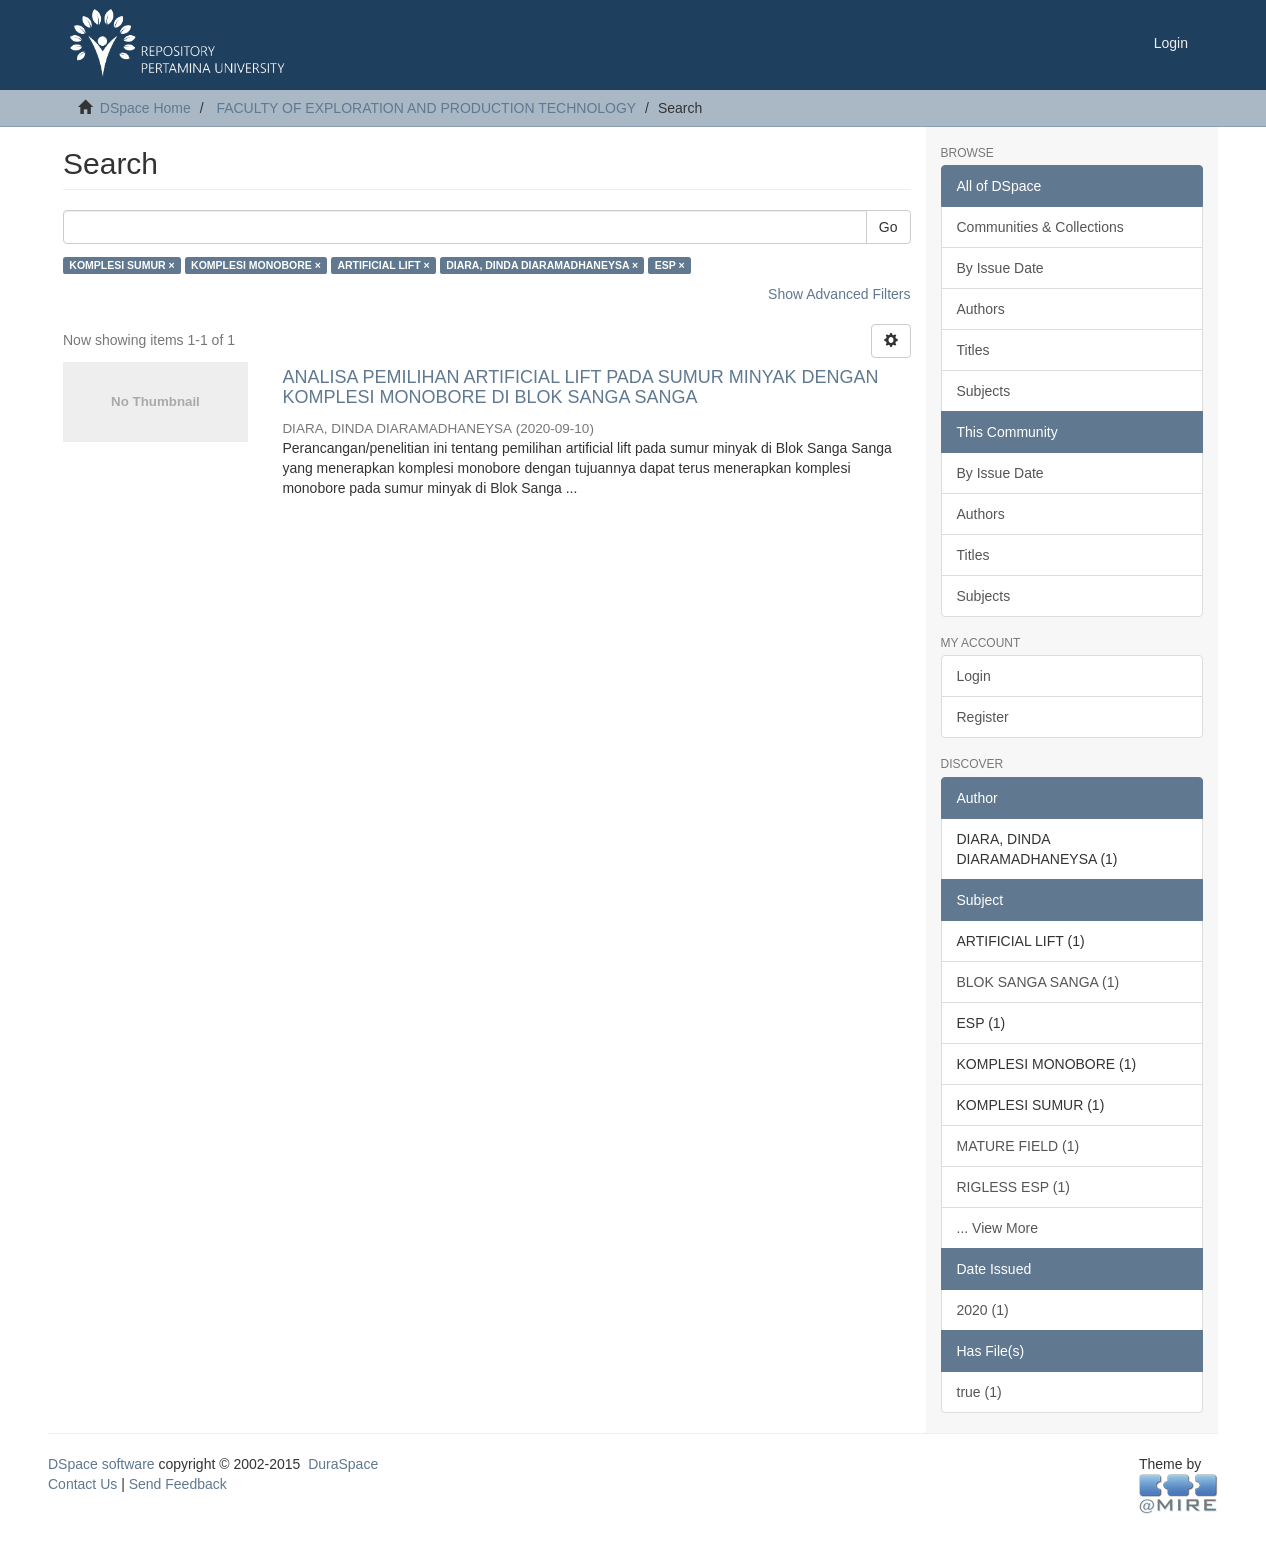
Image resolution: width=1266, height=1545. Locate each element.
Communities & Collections (1040, 227)
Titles (973, 350)
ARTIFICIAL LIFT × (383, 265)
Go (888, 227)
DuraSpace (343, 1464)
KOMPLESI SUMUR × (121, 265)
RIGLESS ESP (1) (1013, 1187)
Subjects (984, 391)
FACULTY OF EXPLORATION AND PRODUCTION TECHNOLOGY (426, 108)
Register (983, 717)
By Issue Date (1000, 268)
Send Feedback (178, 1484)
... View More (997, 1228)
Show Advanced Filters (839, 294)
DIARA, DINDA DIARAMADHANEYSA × (542, 265)
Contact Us (82, 1484)
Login (974, 676)
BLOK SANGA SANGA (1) (1038, 982)
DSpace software (101, 1464)
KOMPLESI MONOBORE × (256, 265)
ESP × (670, 265)
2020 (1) (983, 1310)
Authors (981, 309)
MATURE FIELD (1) (1018, 1146)
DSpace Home (145, 108)
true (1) (979, 1392)
